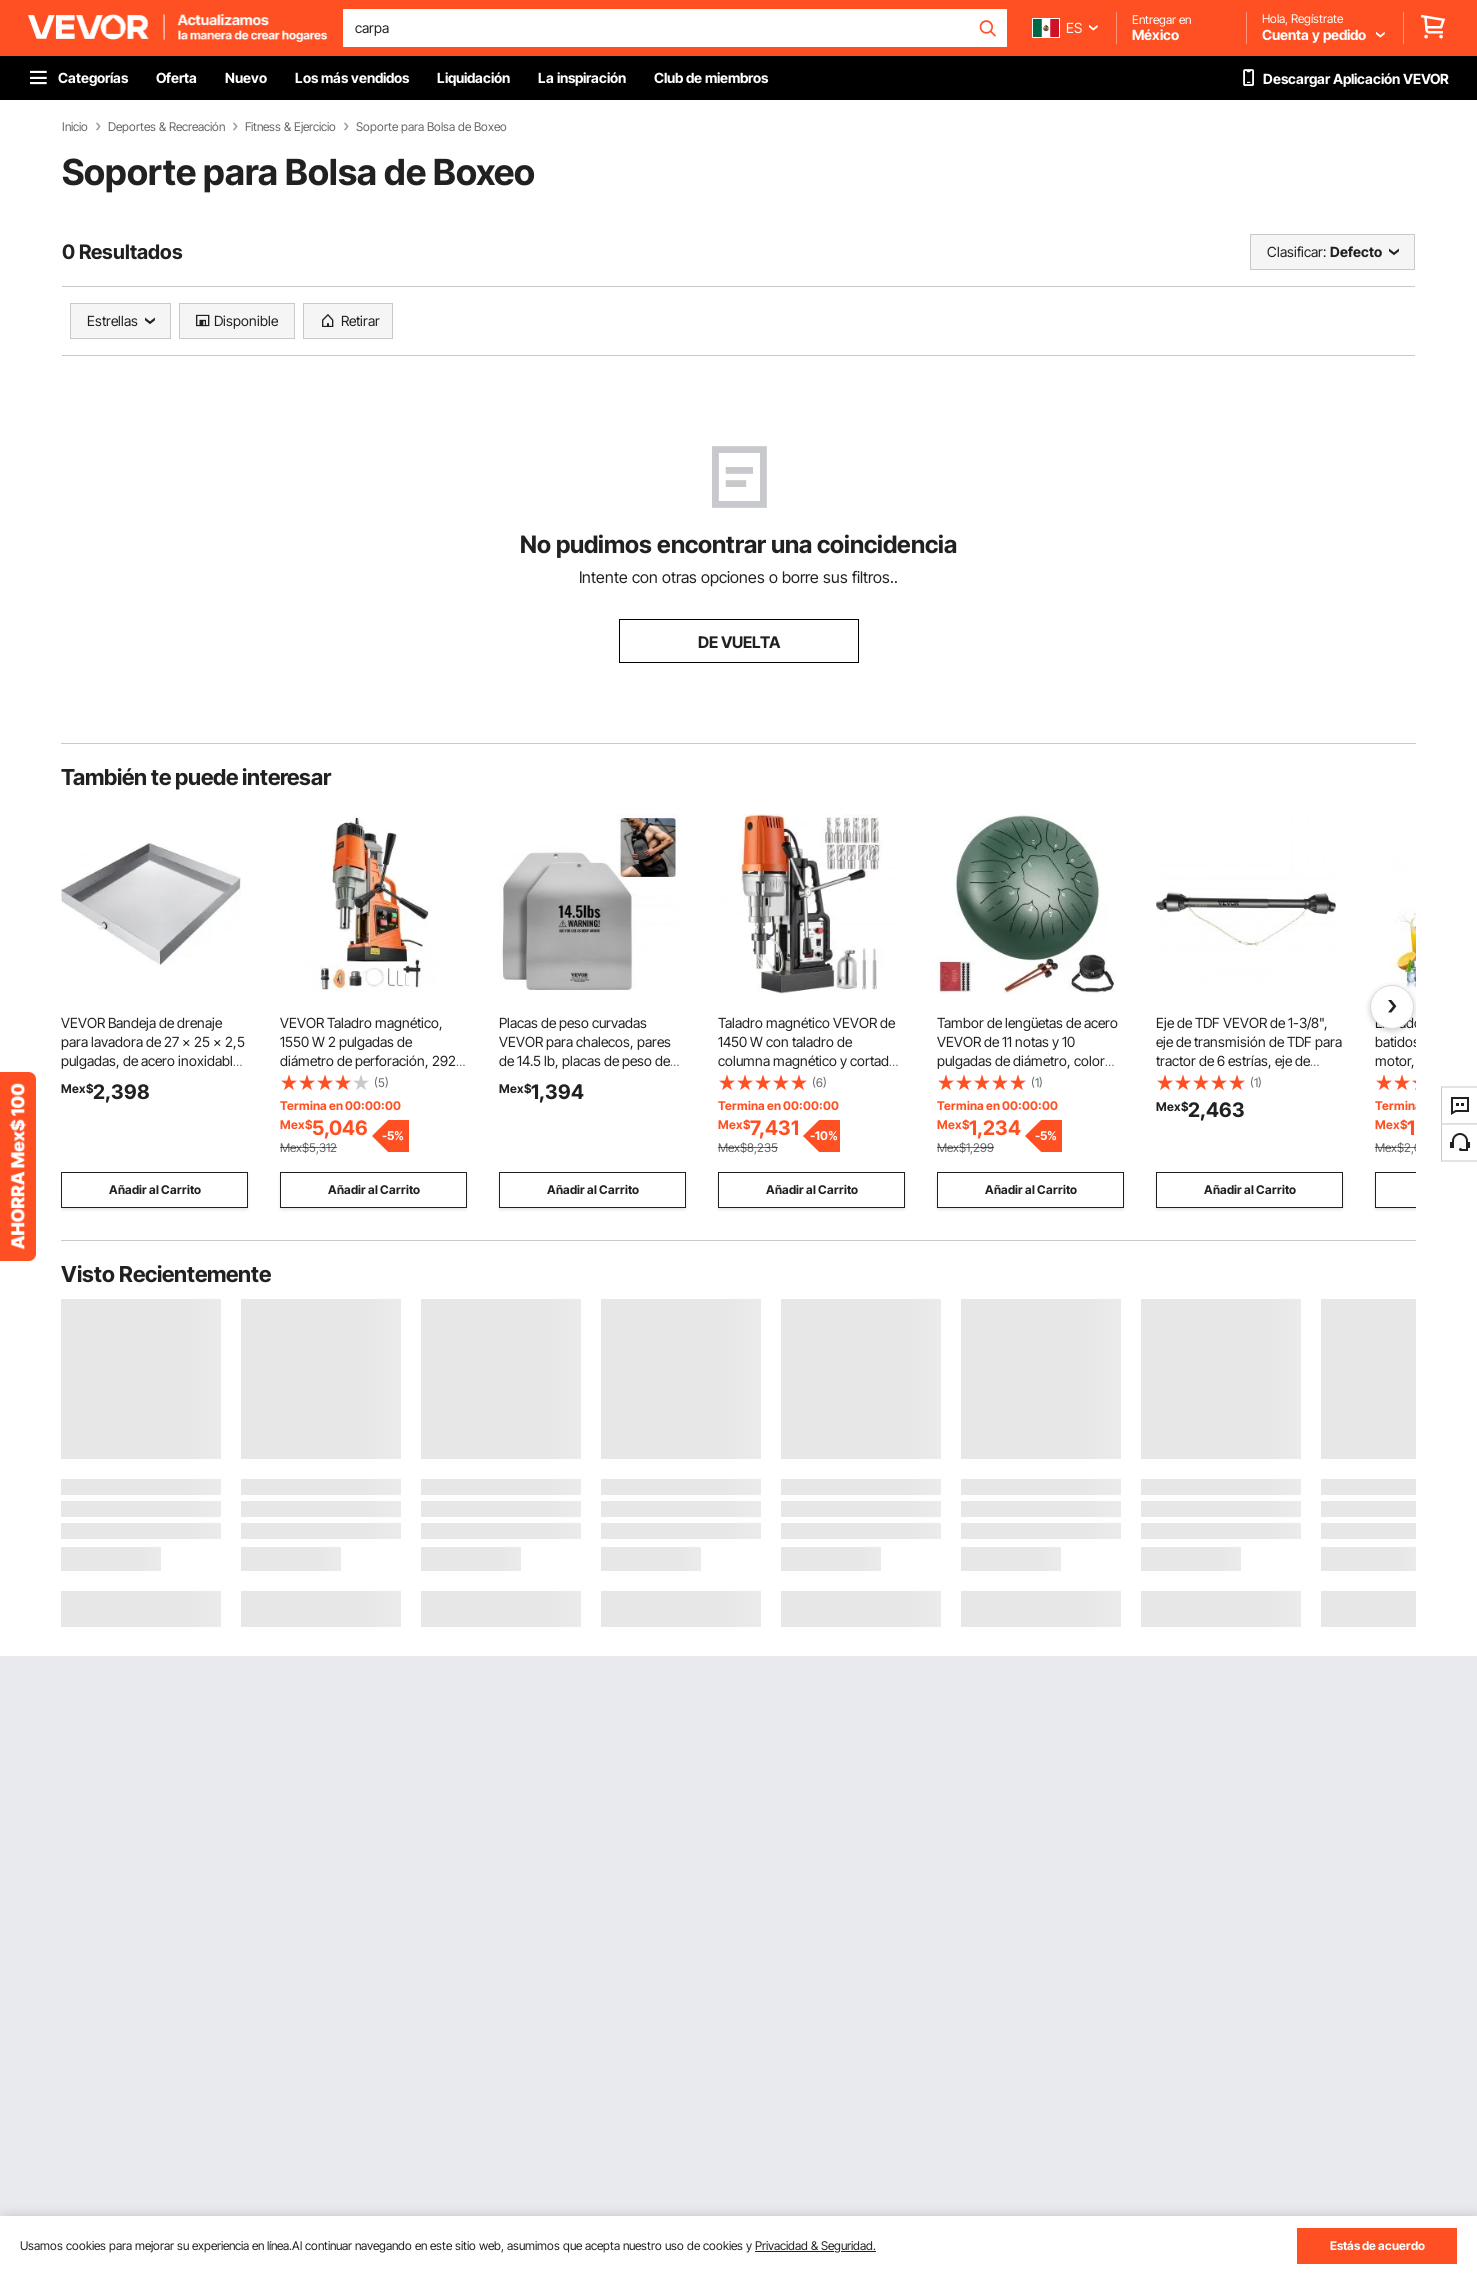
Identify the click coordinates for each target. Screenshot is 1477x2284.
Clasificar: (1296, 251)
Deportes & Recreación (166, 127)
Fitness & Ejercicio (290, 127)
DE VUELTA (739, 642)
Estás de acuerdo (1377, 2245)
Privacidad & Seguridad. (815, 2245)
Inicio (75, 127)
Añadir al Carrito (155, 1189)
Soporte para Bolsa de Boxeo (431, 127)
